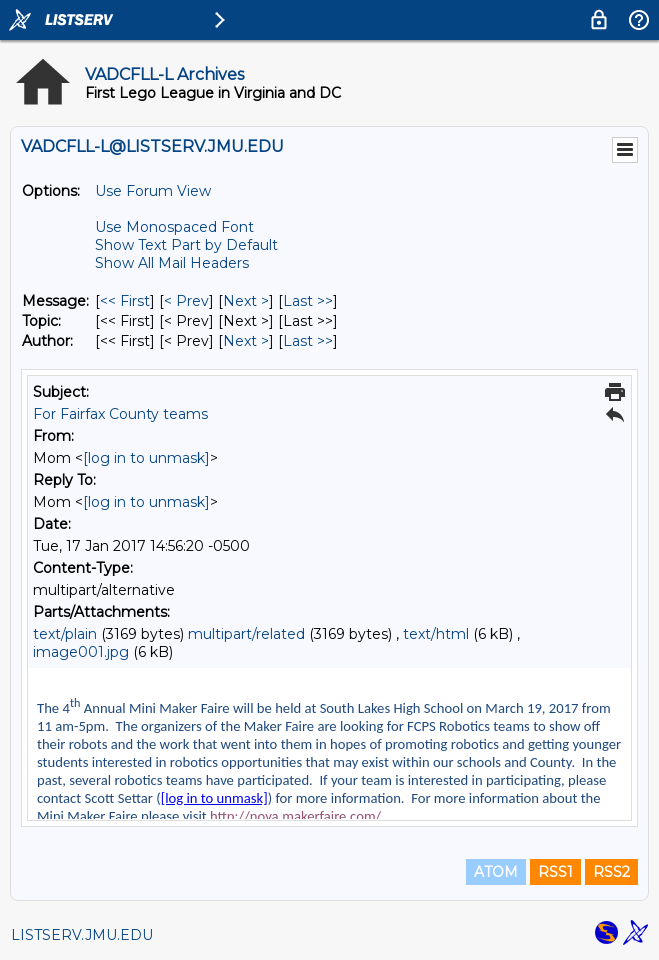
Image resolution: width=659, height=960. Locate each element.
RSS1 (555, 872)
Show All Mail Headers (172, 263)
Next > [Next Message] (246, 301)
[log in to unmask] (146, 458)
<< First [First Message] (125, 301)
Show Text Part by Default (186, 245)
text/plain (65, 634)
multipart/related (246, 634)
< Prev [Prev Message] (186, 301)
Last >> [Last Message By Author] (308, 341)
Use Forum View (153, 191)
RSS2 (611, 872)
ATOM (496, 872)
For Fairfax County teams (120, 414)
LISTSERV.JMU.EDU (82, 935)
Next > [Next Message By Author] (246, 341)
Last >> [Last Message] (308, 301)
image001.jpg (81, 652)
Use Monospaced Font (174, 227)
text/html (436, 634)
